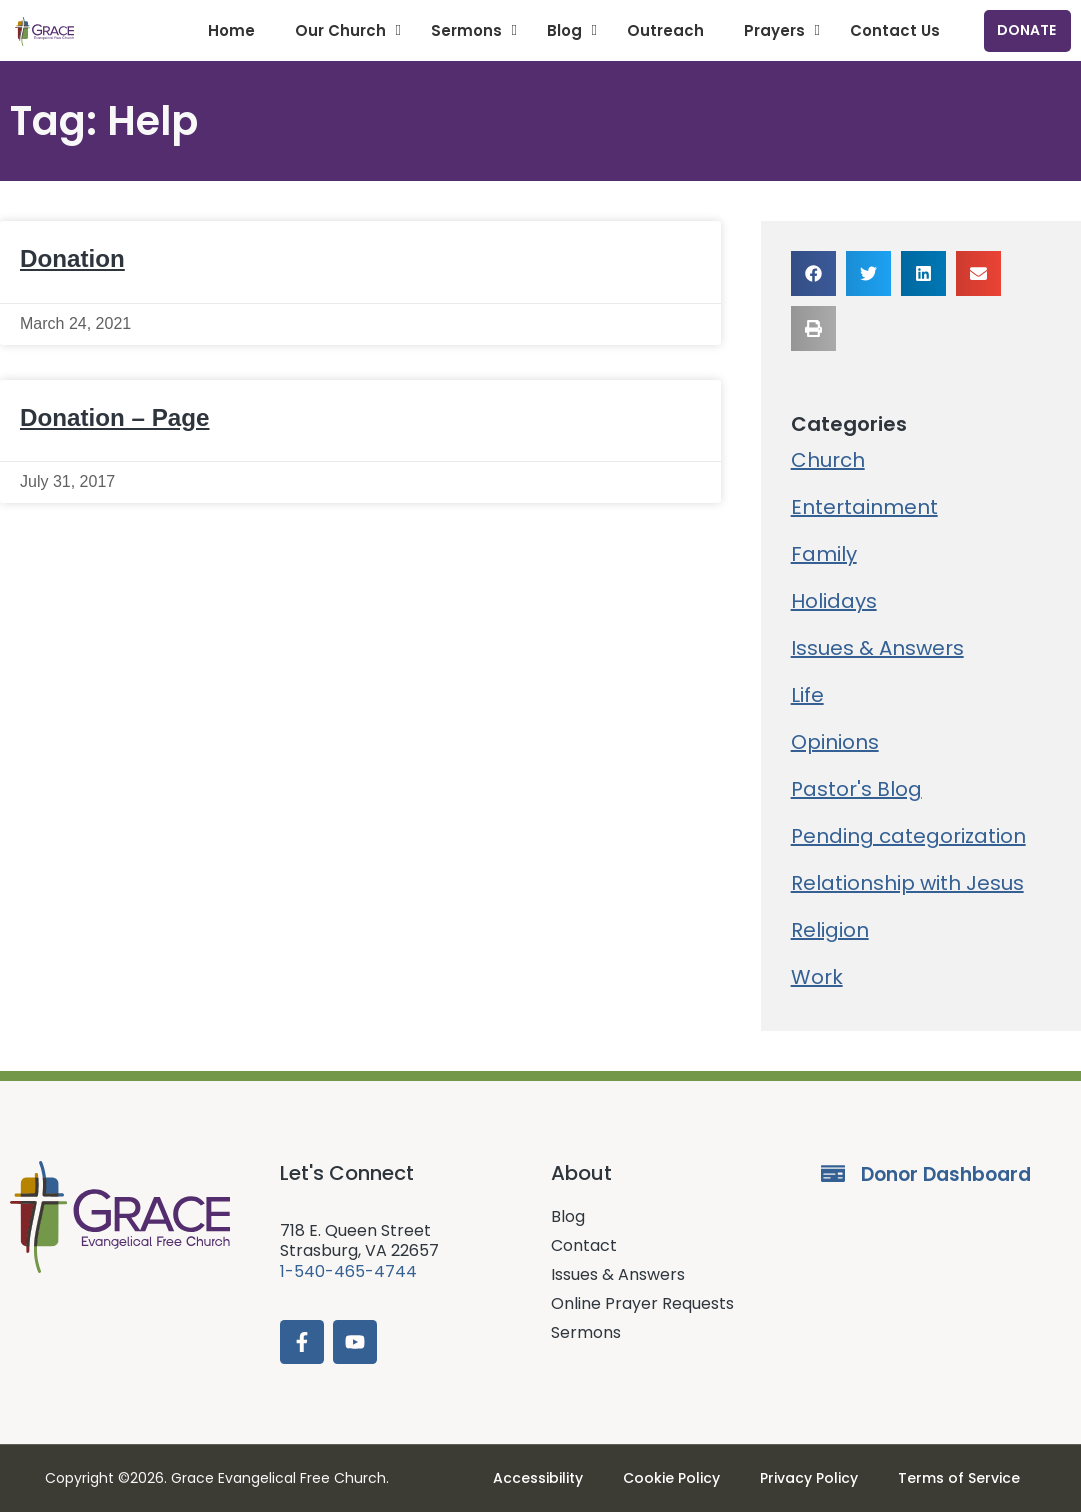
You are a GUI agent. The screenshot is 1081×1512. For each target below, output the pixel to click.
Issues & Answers (877, 648)
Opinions (835, 742)
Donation (72, 258)
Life (807, 695)
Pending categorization (908, 836)
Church (828, 460)
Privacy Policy (809, 1478)
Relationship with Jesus (907, 883)
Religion (830, 930)
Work (817, 977)
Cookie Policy (671, 1478)
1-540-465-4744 (348, 1271)
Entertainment (864, 507)
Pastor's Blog (856, 789)
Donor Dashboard (946, 1174)
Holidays (834, 601)
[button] (813, 273)
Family (824, 554)
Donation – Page (115, 417)
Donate (1026, 30)
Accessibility (538, 1478)
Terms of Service (959, 1478)
